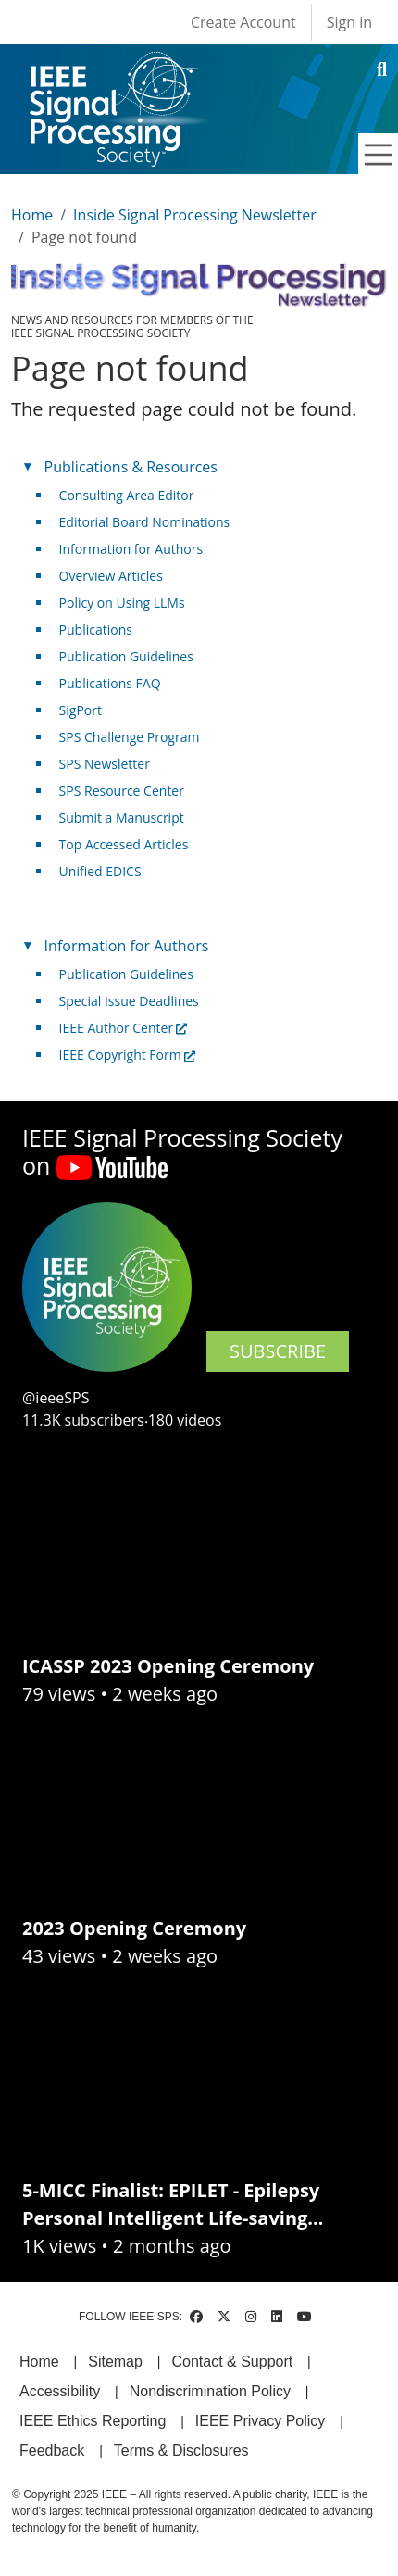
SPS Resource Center (121, 790)
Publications (95, 629)
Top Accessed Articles (124, 844)
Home (32, 215)
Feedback (51, 2450)
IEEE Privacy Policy (260, 2421)
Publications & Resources (131, 467)
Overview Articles (111, 575)
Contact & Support (231, 2361)
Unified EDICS (100, 871)
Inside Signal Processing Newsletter (195, 215)
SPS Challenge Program (129, 737)
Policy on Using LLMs (122, 602)
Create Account (243, 22)
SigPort (80, 710)
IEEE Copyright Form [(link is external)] (127, 1054)
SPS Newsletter (104, 764)
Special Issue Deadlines (129, 1001)
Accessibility (59, 2391)
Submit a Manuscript (121, 817)
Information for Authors (131, 549)
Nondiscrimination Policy (210, 2391)
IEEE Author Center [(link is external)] (123, 1028)
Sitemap (115, 2361)
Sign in (349, 22)
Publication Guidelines (126, 656)
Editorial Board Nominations (144, 522)
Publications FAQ (110, 683)
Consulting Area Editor (126, 495)
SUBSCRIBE (278, 1350)
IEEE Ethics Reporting (92, 2421)
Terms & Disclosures (181, 2450)
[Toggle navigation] (378, 154)
